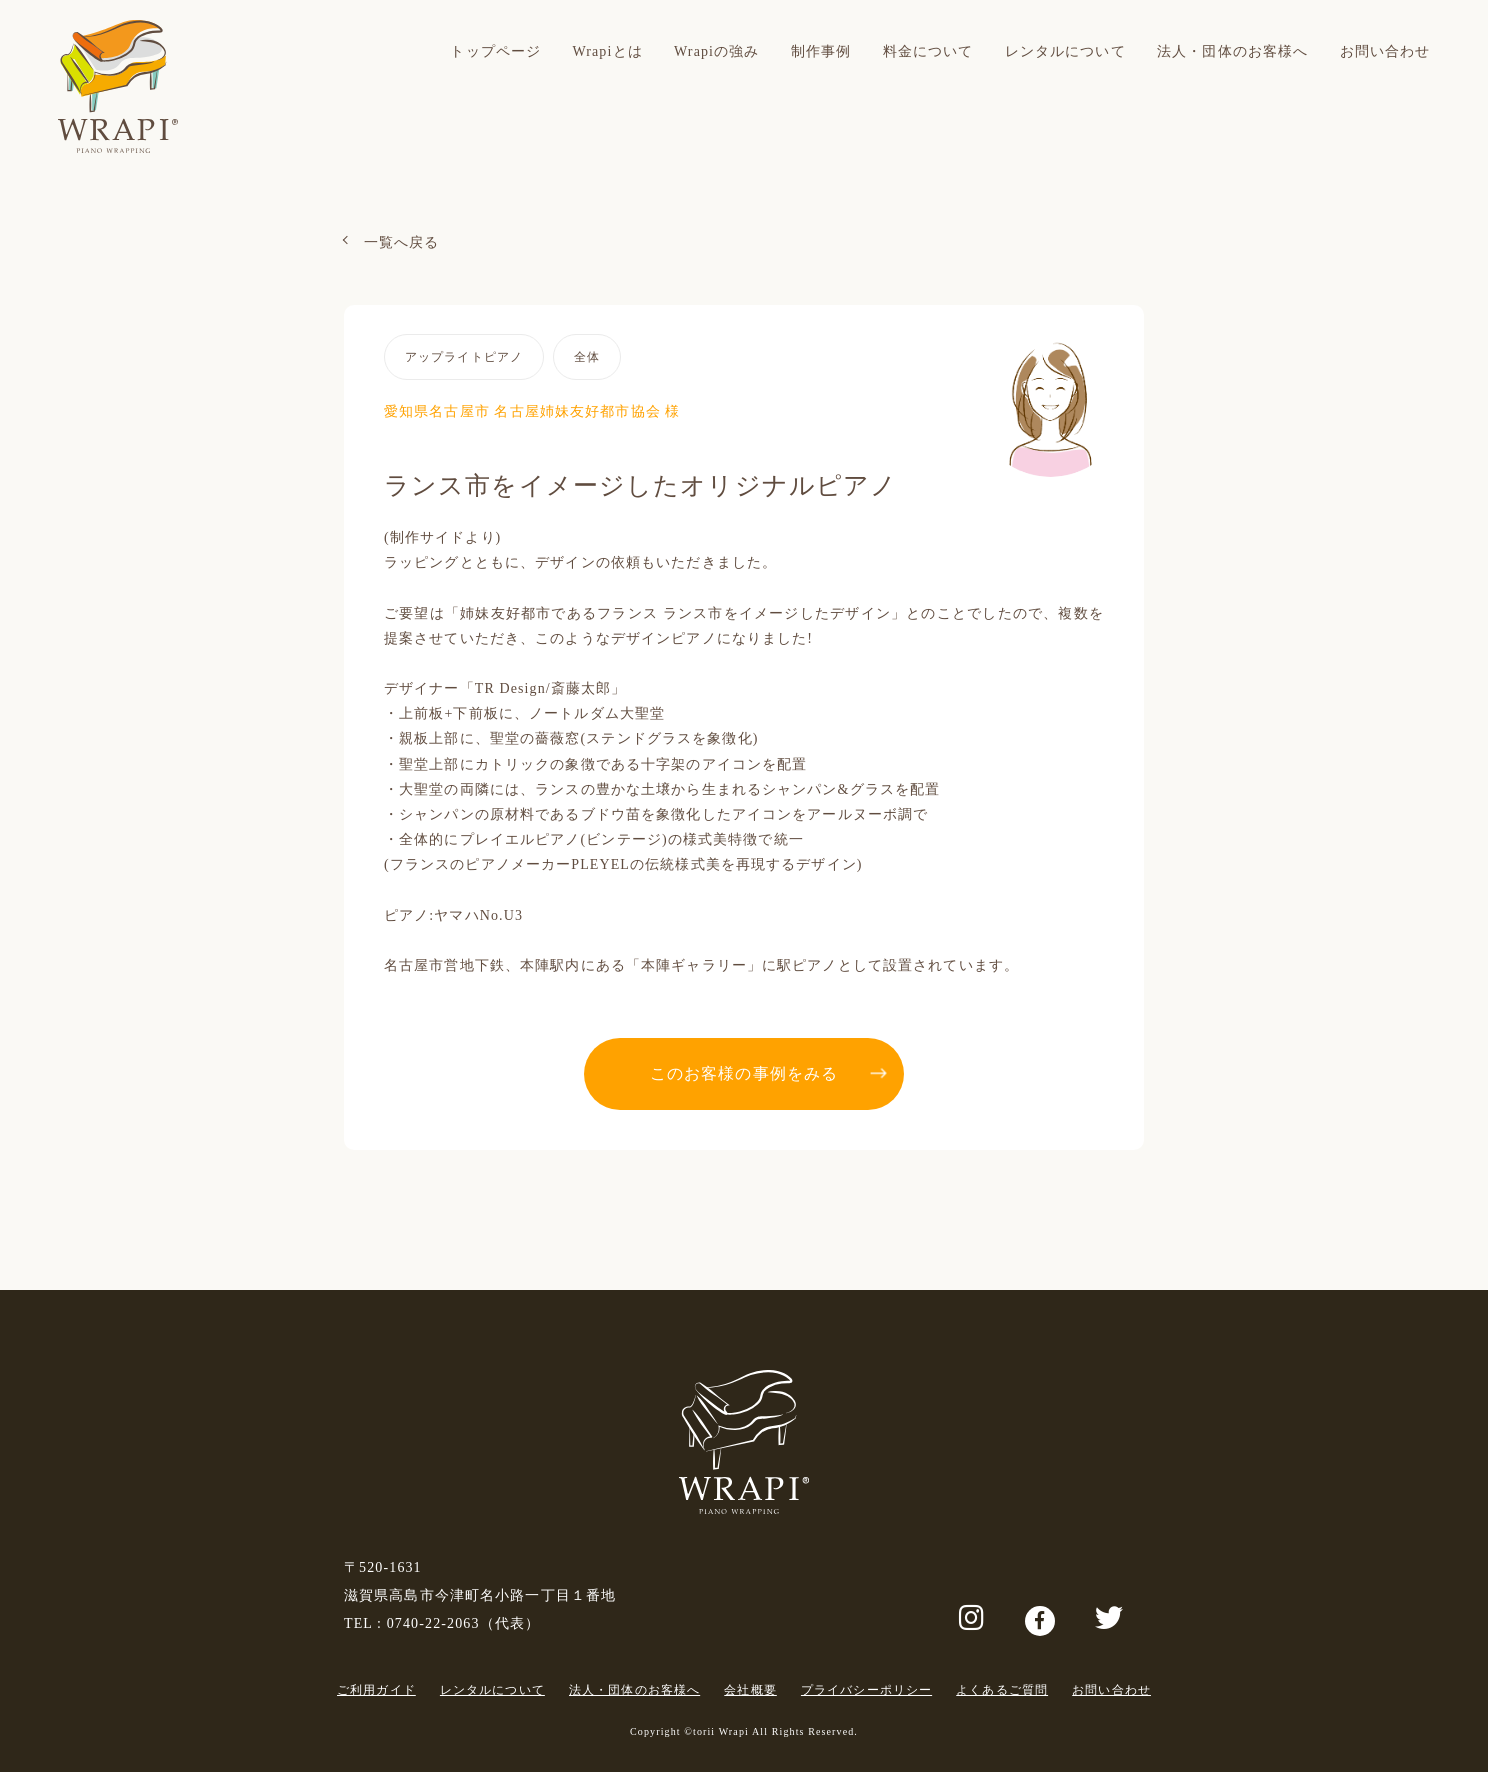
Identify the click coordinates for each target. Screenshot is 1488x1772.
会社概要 (750, 1690)
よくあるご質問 (1002, 1690)
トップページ (495, 51)
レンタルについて (1065, 51)
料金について (928, 51)
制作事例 (821, 51)
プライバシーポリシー (866, 1690)
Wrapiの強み (716, 51)
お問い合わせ (1385, 51)
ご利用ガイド (376, 1690)
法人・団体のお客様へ (1232, 51)
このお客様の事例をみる (744, 1073)
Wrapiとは (607, 51)
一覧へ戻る (402, 242)
